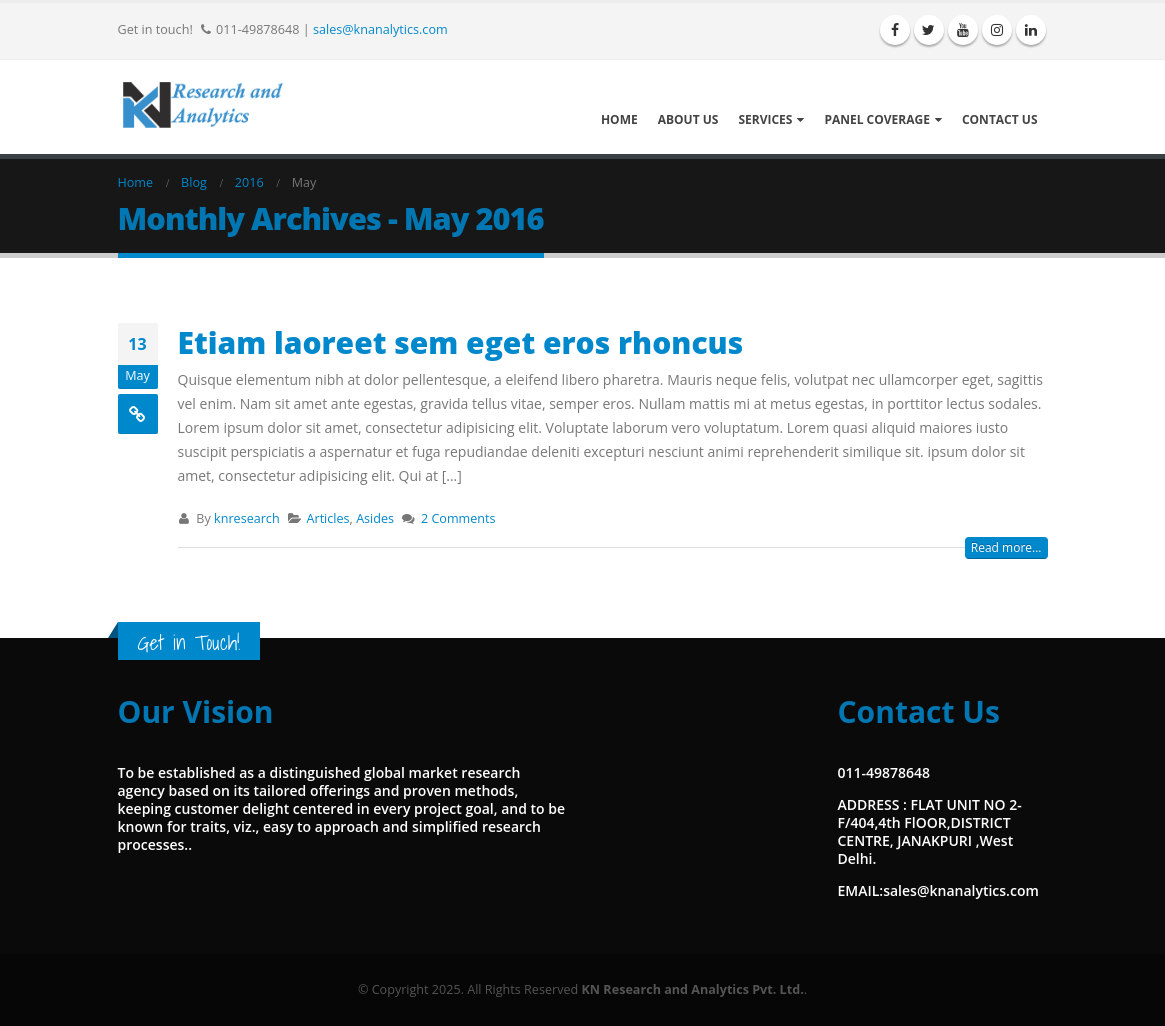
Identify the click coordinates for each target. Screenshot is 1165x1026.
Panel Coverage (877, 119)
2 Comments (458, 518)
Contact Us (1000, 119)
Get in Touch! (189, 642)
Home (619, 119)
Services (765, 119)
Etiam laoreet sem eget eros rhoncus (461, 342)
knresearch (247, 518)
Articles (328, 518)
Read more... (1006, 547)
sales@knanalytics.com (380, 29)
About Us (688, 119)
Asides (375, 518)
